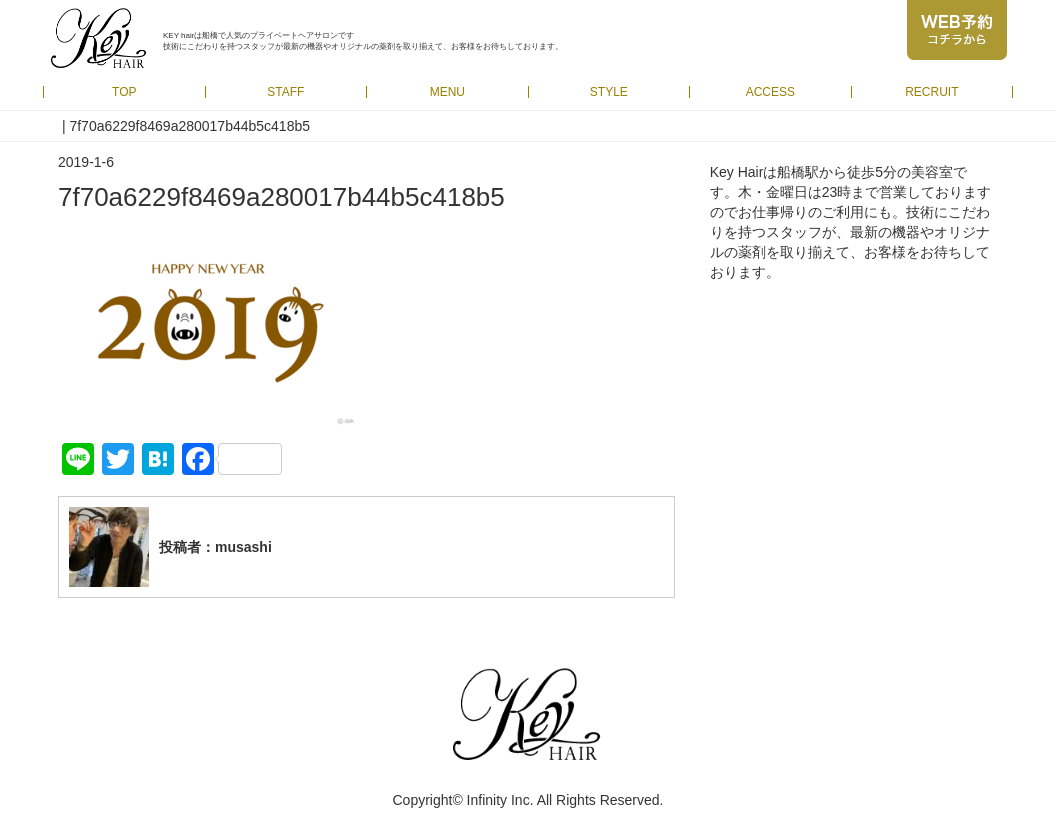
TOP (124, 92)
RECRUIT (931, 92)
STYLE (609, 92)
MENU (447, 92)
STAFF (285, 92)
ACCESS (770, 92)
